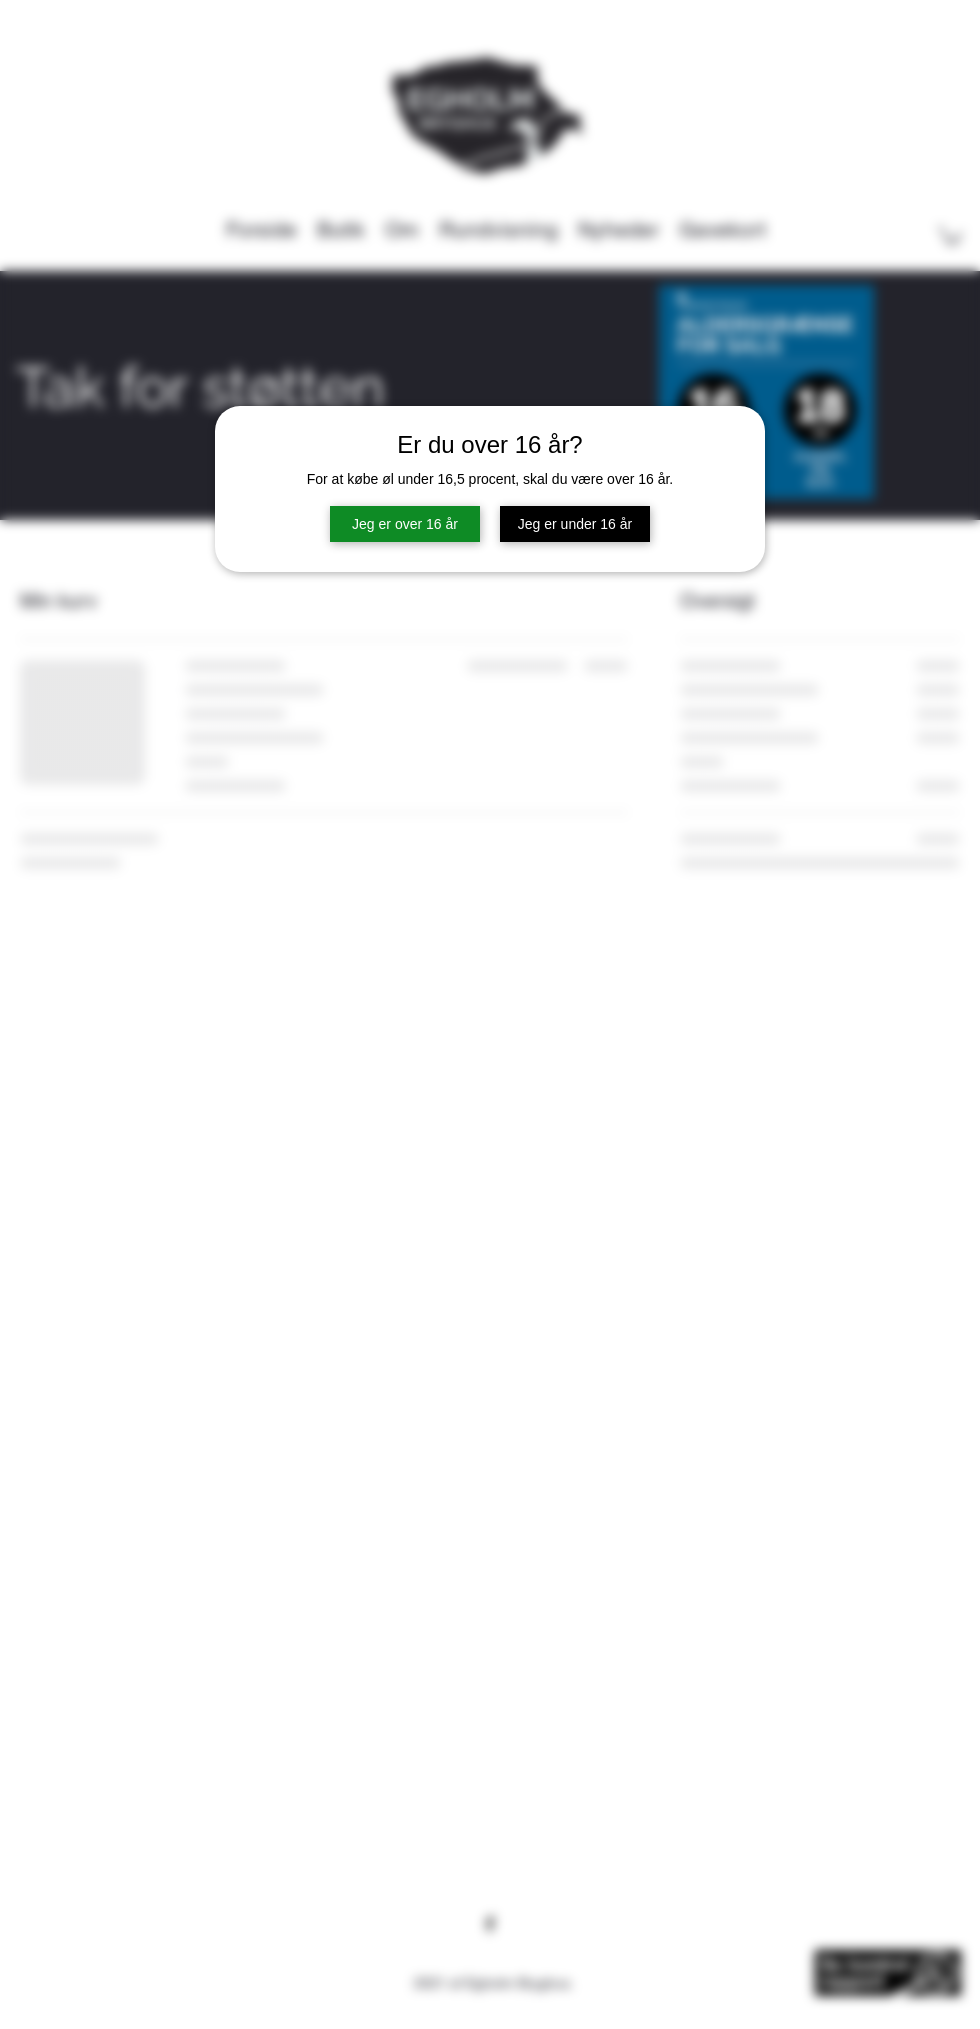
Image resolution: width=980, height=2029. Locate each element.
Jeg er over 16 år (405, 524)
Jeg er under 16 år (575, 524)
